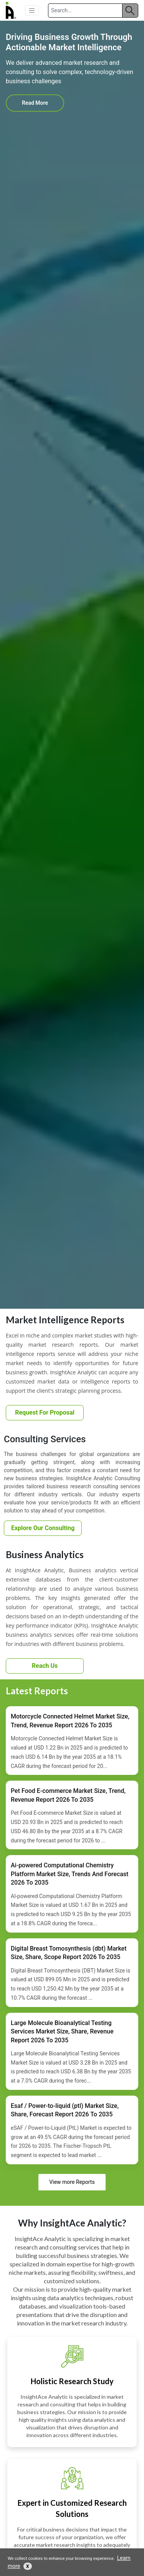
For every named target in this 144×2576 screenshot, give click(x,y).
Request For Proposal (44, 1412)
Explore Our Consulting (42, 1528)
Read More (35, 103)
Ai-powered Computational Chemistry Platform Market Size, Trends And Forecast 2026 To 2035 (69, 1874)
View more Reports (71, 2182)
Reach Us (45, 1665)
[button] (32, 10)
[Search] (85, 10)
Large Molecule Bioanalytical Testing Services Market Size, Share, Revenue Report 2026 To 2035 (62, 2031)
